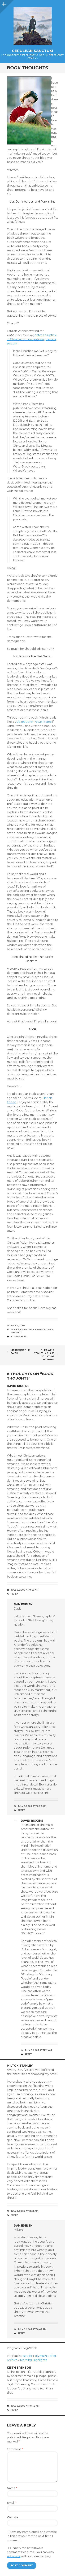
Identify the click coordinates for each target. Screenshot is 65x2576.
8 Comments (19, 1336)
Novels (48, 1329)
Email (11, 2502)
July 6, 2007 (18, 1325)
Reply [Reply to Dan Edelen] (21, 1810)
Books (15, 1329)
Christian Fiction (31, 1329)
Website (12, 2517)
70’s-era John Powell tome (33, 721)
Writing (16, 1332)
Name (12, 2488)
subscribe (13, 2556)
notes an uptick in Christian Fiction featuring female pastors (31, 339)
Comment (15, 2449)
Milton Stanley (20, 2065)
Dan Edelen (23, 1604)
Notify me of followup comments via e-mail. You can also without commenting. (30, 2552)
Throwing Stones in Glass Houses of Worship (46, 1355)
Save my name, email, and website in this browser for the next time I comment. (32, 2536)
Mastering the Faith (18, 1351)
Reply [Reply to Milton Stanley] (14, 2215)
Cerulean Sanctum (32, 51)
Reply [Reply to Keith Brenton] (14, 2410)
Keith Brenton (19, 2367)
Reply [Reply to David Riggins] (14, 1594)
